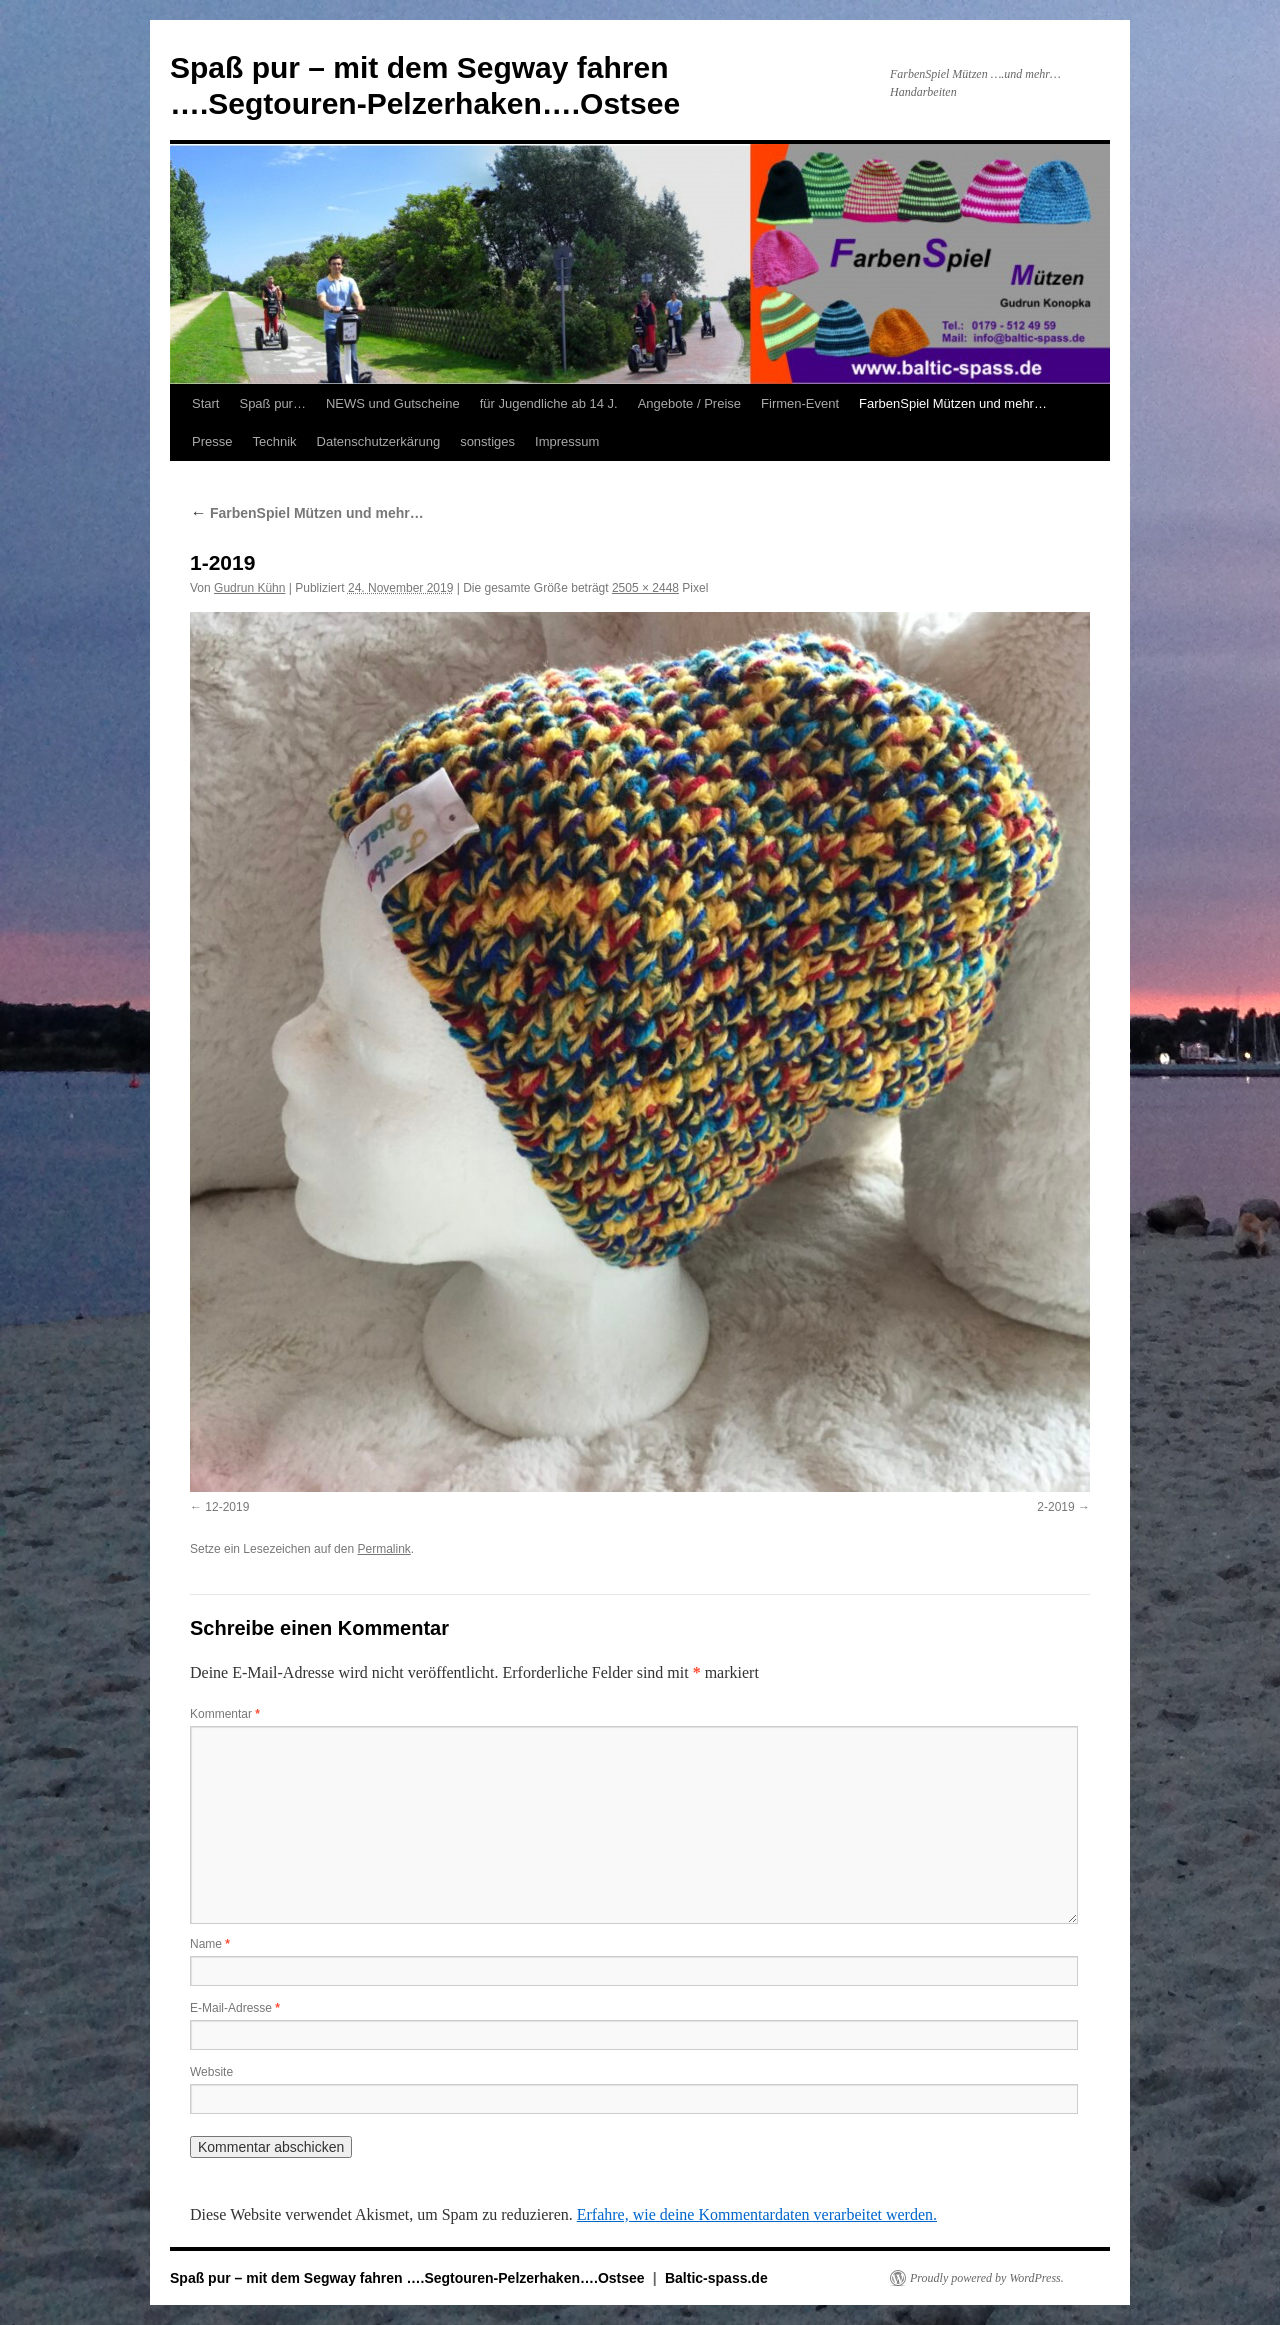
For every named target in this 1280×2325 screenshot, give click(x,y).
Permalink (383, 1549)
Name (210, 1944)
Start (205, 403)
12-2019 (227, 1507)
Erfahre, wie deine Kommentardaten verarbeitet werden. (757, 2214)
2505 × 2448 (645, 588)
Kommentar (225, 1714)
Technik (274, 441)
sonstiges (487, 441)
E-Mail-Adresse (235, 2008)
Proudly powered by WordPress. (987, 2278)
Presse (212, 441)
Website (211, 2072)
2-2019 (1055, 1507)
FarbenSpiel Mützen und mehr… (953, 403)
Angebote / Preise (689, 403)
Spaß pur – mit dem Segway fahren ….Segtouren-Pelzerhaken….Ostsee (409, 2278)
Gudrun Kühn (249, 588)
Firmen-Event (800, 403)
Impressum (567, 441)
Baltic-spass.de (716, 2278)
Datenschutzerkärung (379, 441)
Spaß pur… (272, 403)
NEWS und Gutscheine (393, 403)
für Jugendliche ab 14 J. (549, 403)
